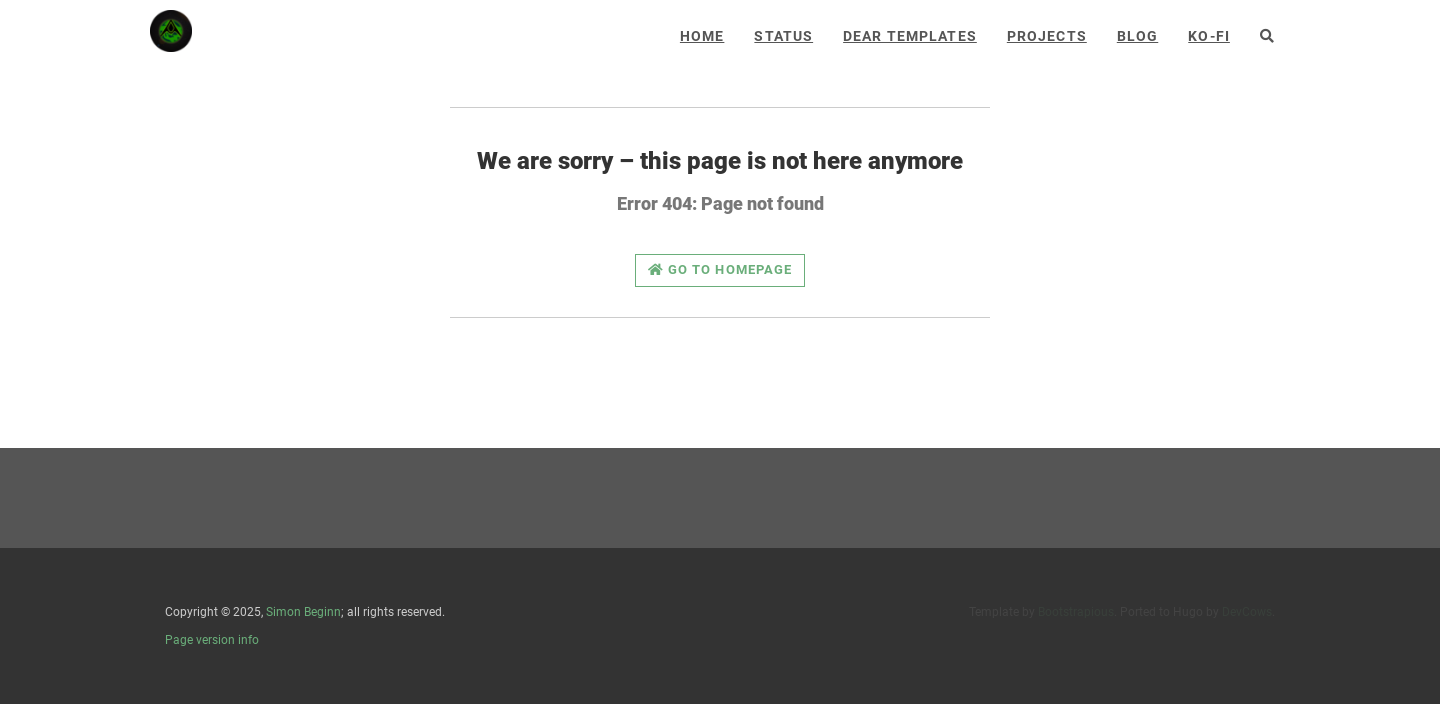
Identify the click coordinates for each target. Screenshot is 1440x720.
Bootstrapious (1076, 612)
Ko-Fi (1209, 36)
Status (783, 36)
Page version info (212, 640)
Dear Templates (910, 36)
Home (702, 36)
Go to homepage (720, 269)
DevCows (1247, 612)
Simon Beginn (303, 612)
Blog (1137, 36)
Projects (1047, 36)
